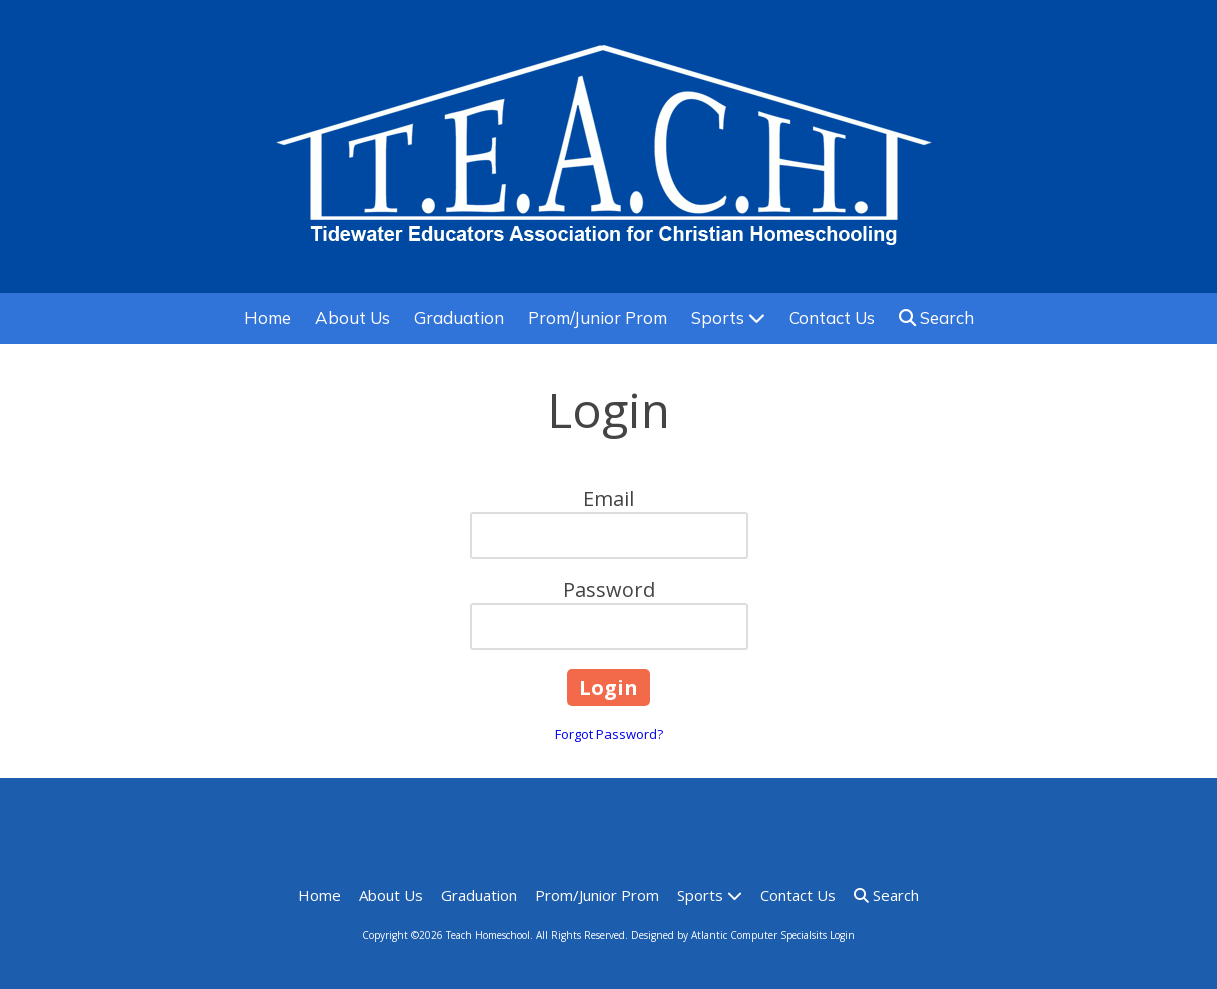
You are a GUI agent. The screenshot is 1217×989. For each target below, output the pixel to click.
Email (608, 498)
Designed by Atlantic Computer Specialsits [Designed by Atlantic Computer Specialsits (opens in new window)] (729, 935)
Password (609, 589)
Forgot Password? (609, 734)
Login (842, 935)
